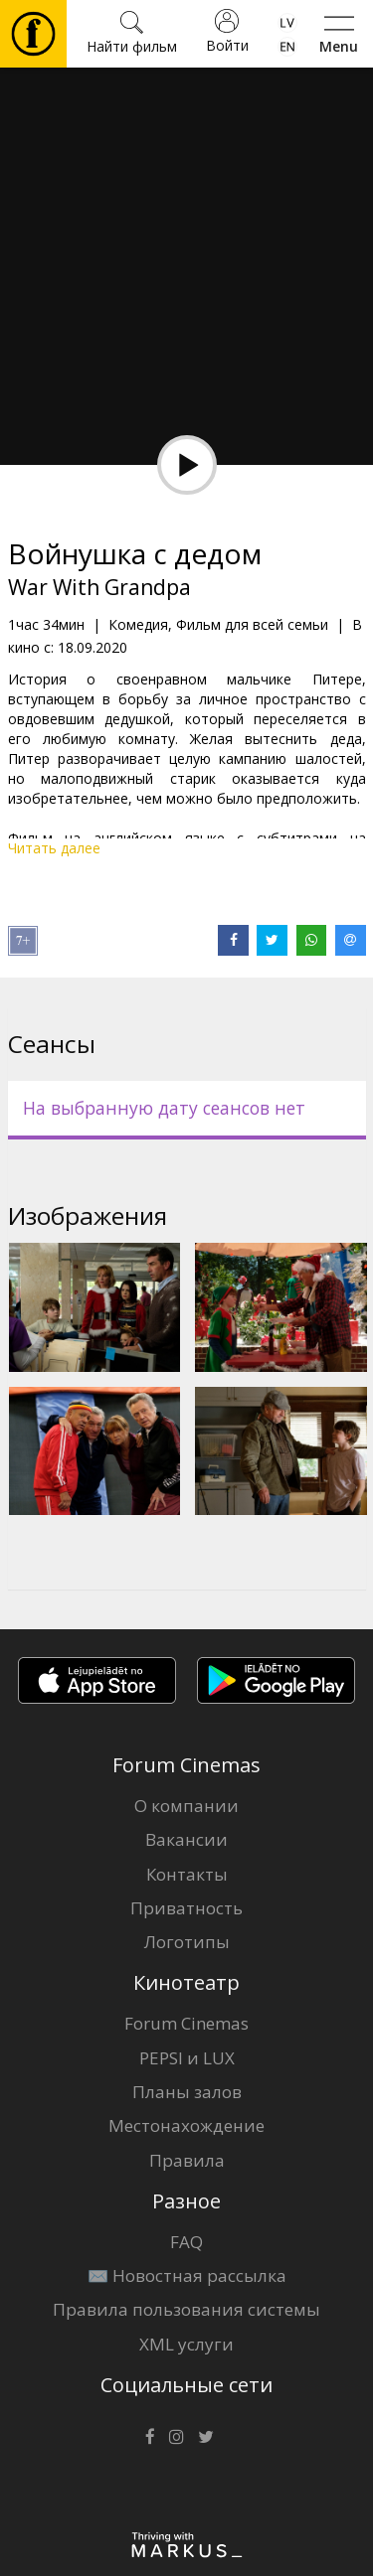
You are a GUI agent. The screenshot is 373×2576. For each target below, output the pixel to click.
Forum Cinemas (186, 2023)
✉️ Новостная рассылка (187, 2275)
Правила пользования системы (186, 2309)
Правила (187, 2160)
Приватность (186, 1907)
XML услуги (186, 2344)
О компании (186, 1805)
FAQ (186, 2241)
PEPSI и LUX (187, 2057)
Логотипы (187, 1941)
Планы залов (187, 2091)
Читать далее (54, 847)
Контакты (187, 1874)
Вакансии (186, 1839)
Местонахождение (186, 2125)
